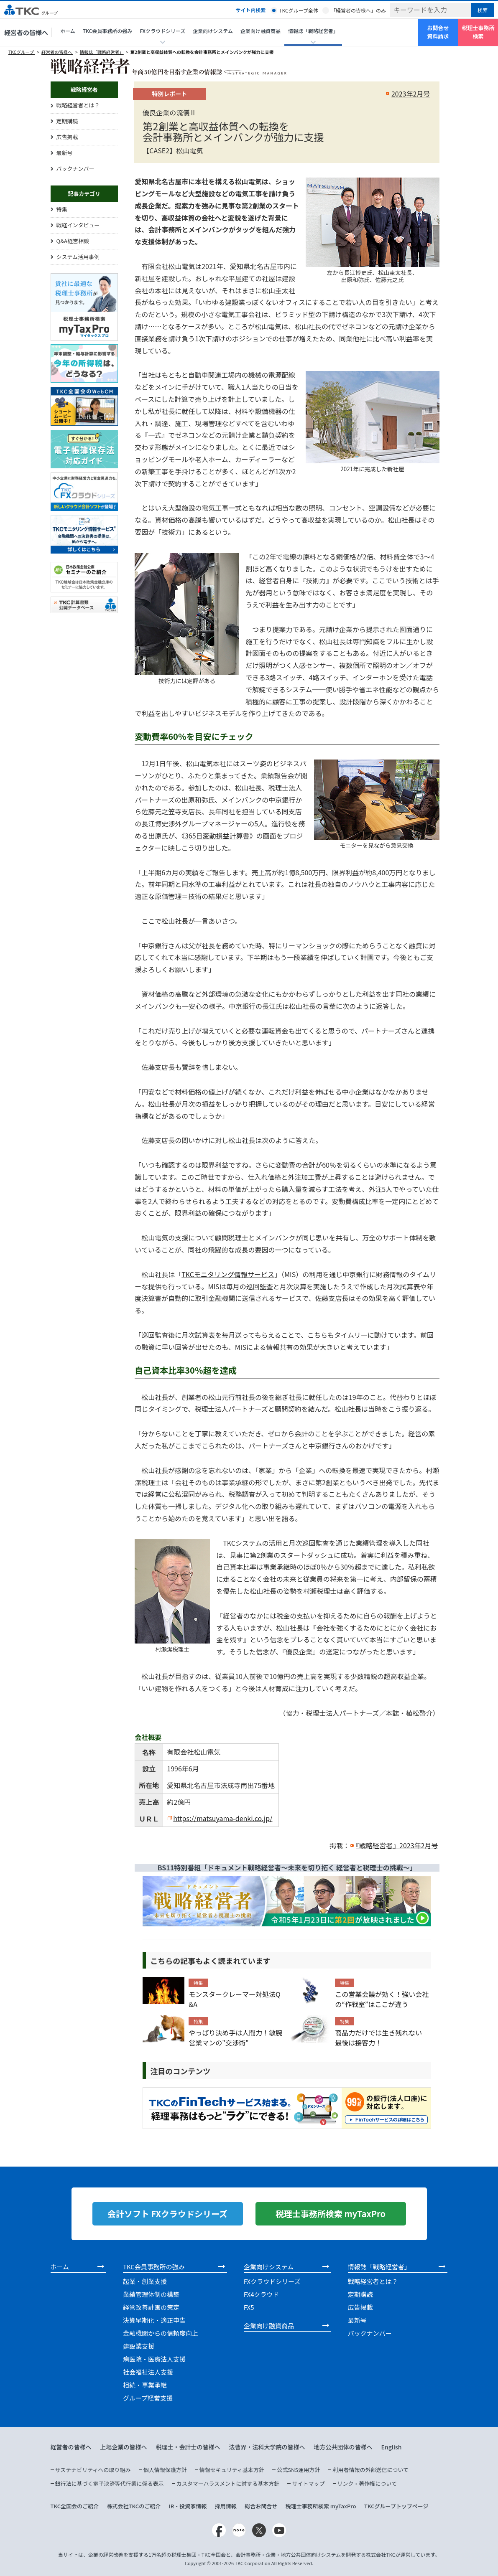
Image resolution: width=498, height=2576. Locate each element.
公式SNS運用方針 (298, 2470)
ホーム (67, 30)
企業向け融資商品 (260, 30)
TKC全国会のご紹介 (75, 2506)
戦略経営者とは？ (78, 105)
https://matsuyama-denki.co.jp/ (222, 1818)
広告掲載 (67, 137)
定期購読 (67, 121)
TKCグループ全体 (298, 10)
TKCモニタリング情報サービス (227, 1274)
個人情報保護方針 (165, 2470)
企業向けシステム (213, 30)
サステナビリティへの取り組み (93, 2470)
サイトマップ (308, 2483)
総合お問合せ (261, 2506)
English (391, 2447)
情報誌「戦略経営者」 (102, 52)
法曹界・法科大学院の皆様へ (267, 2447)
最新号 (64, 153)
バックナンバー (75, 169)
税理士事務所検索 (478, 32)
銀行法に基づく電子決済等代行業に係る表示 (109, 2483)
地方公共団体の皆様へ (343, 2447)
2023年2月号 (410, 94)
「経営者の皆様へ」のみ (358, 10)
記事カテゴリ (84, 194)
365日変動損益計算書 (217, 836)
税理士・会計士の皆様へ (188, 2447)
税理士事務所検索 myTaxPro (321, 2506)
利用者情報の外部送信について (370, 2470)
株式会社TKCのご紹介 (134, 2506)
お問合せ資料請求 (438, 32)
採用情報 (226, 2506)
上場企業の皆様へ (123, 2447)
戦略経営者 (84, 90)
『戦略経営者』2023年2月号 (397, 1845)
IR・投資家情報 (188, 2506)
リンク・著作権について (367, 2483)
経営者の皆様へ (26, 32)
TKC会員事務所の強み (108, 30)
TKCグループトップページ (396, 2506)
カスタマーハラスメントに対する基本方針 (227, 2483)
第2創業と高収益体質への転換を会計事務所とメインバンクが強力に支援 (202, 52)
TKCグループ (21, 52)
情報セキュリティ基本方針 (231, 2470)
